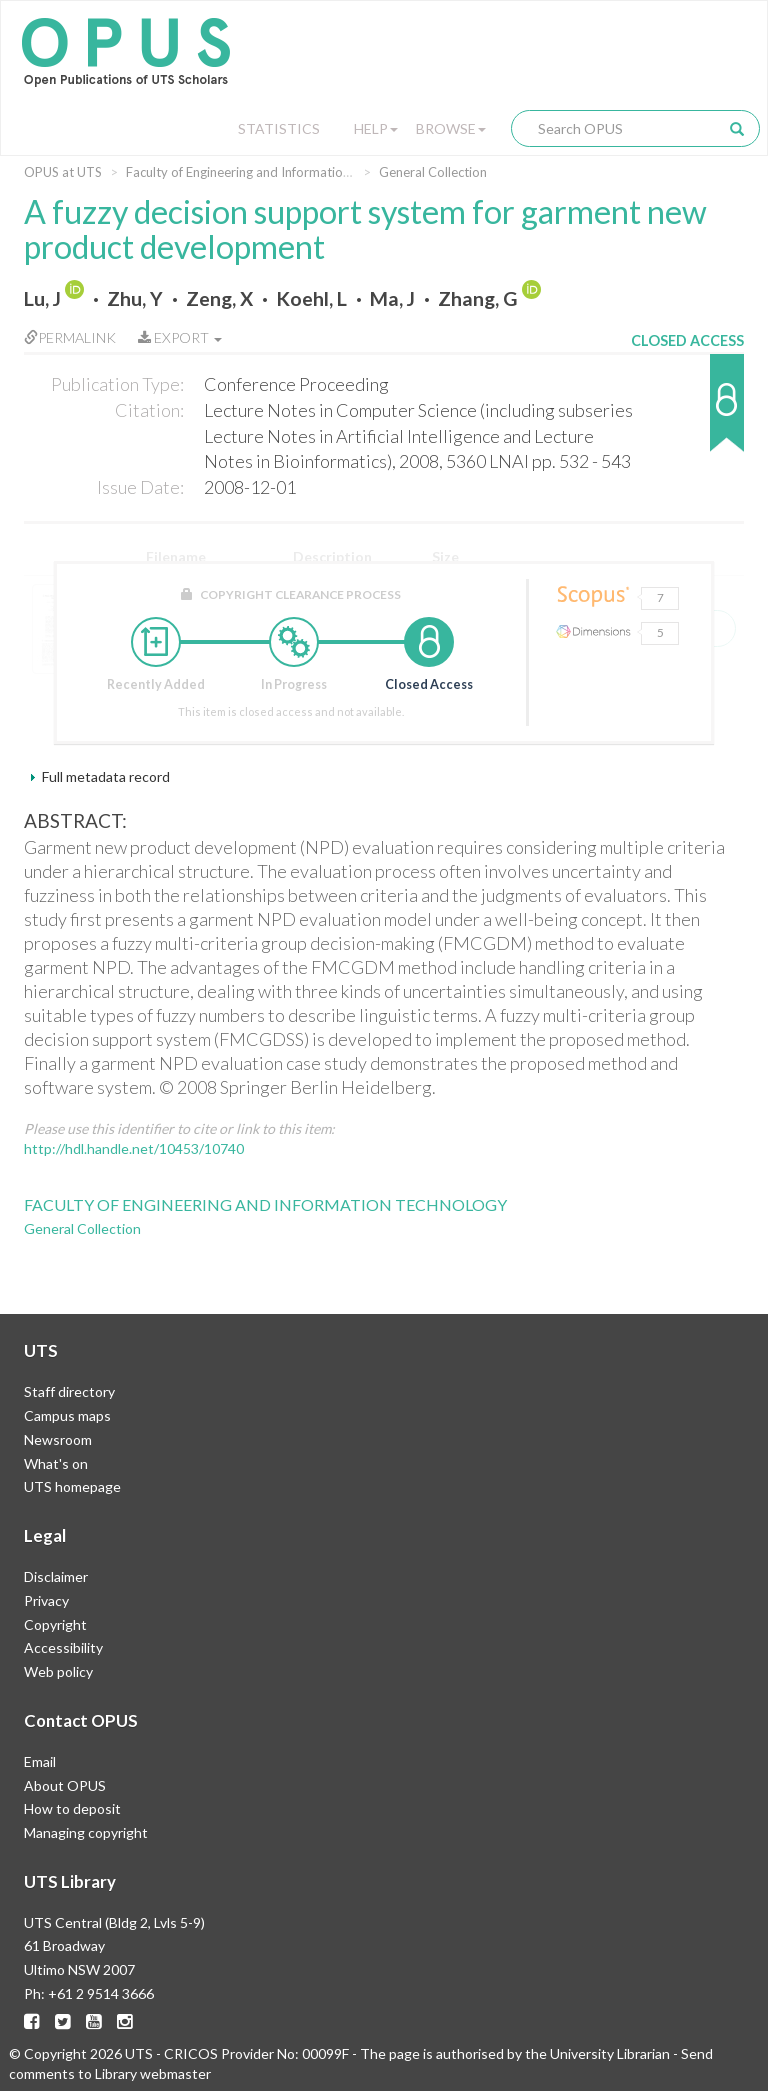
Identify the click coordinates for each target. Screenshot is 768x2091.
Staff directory (69, 1391)
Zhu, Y (135, 298)
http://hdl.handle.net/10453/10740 (134, 1148)
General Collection (433, 172)
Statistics (279, 128)
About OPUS (65, 1785)
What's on (56, 1463)
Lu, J (42, 298)
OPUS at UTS (63, 172)
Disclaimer (56, 1576)
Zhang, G (478, 298)
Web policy (58, 1671)
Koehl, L (311, 298)
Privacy (46, 1600)
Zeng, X (219, 298)
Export (180, 337)
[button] (687, 412)
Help (376, 128)
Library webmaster (153, 2073)
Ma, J (392, 298)
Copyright (55, 1624)
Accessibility (63, 1647)
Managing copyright (86, 1832)
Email (40, 1761)
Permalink (70, 337)
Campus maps (67, 1415)
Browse (451, 128)
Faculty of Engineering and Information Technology (273, 172)
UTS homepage (72, 1486)
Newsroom (58, 1439)
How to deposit (72, 1808)
